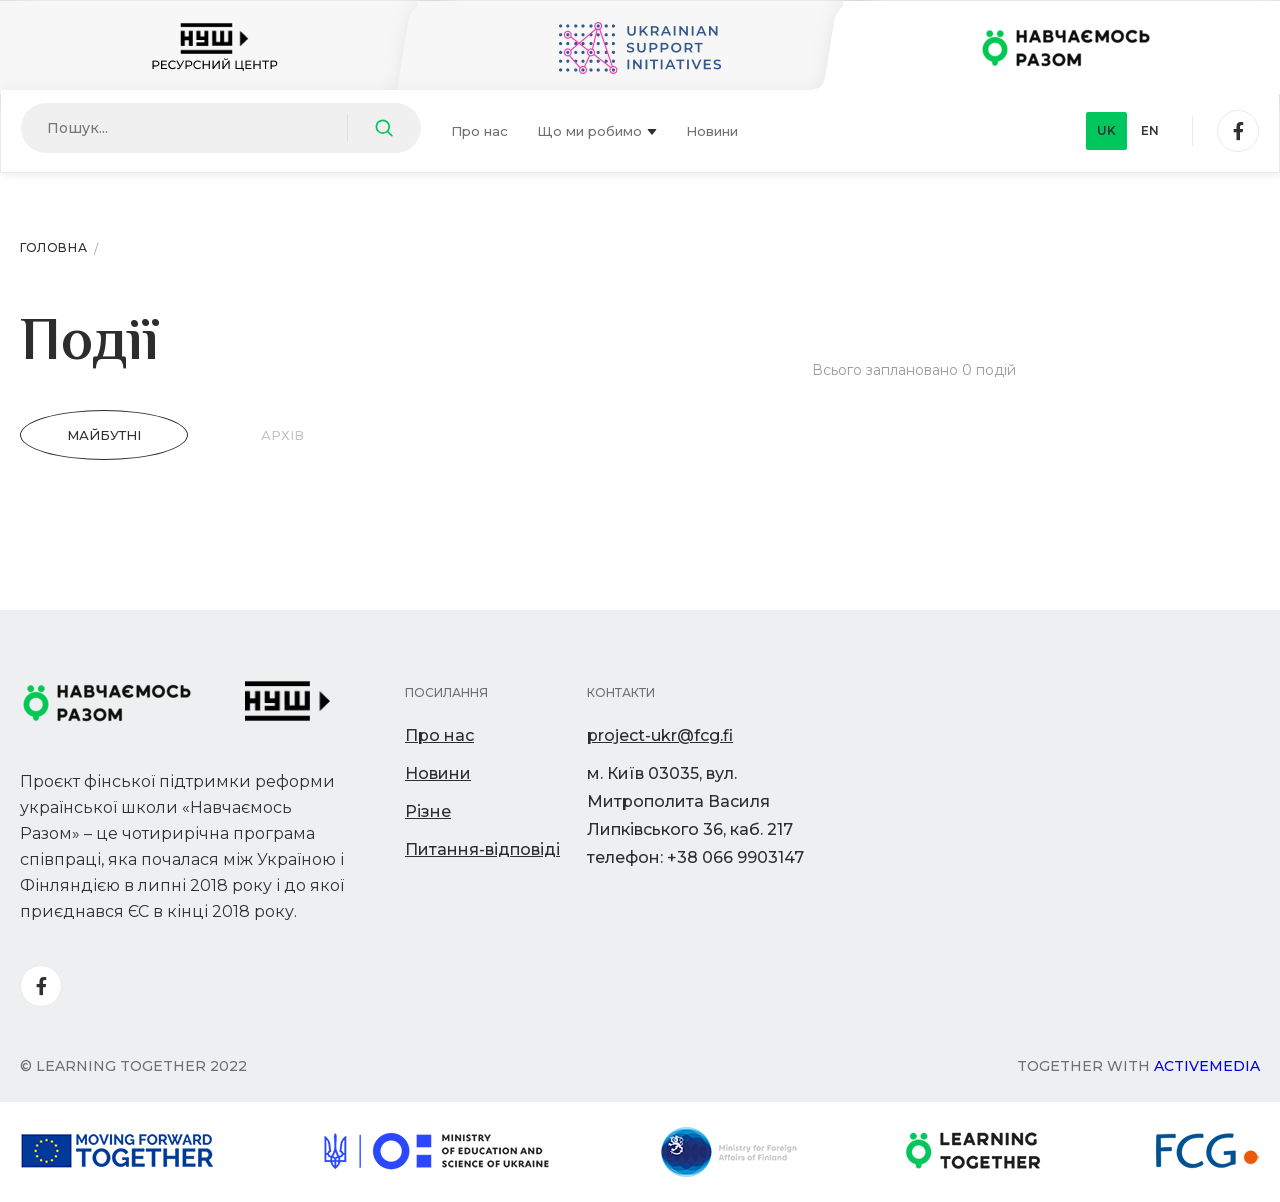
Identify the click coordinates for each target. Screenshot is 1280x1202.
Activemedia (1207, 1066)
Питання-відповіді (482, 849)
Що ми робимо (597, 131)
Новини (712, 131)
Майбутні (104, 435)
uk (1106, 130)
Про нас (479, 131)
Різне (428, 811)
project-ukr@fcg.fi (660, 735)
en (1150, 130)
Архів (282, 435)
